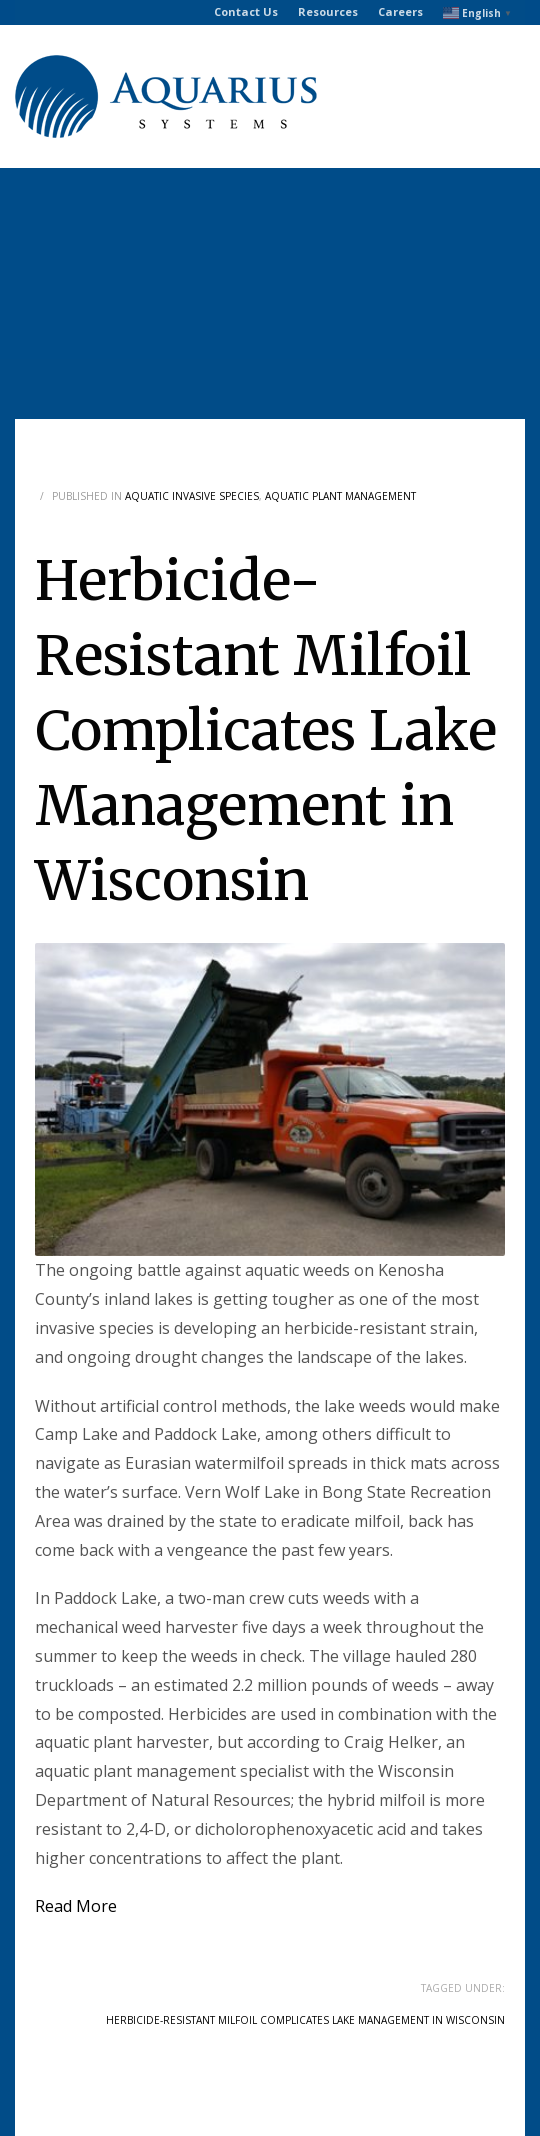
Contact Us (246, 11)
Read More (76, 1906)
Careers (400, 11)
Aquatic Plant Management (340, 496)
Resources (328, 11)
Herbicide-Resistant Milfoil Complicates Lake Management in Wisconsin (305, 2020)
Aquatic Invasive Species (192, 496)
